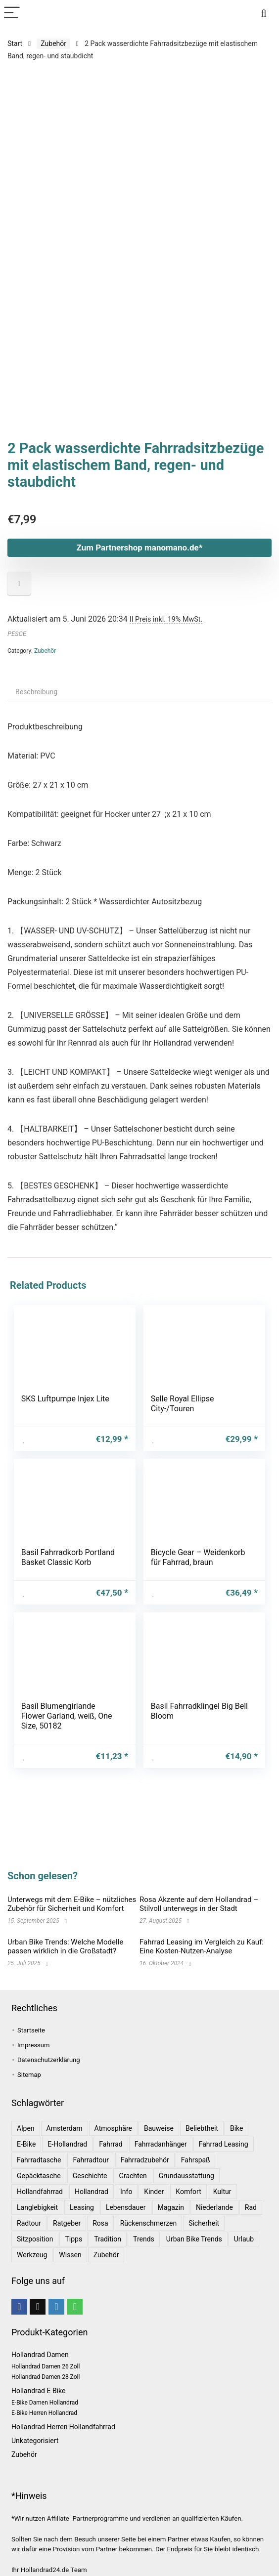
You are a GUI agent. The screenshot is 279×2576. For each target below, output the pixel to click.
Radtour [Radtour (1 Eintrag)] (29, 2223)
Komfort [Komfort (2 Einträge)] (188, 2192)
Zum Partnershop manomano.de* (140, 490)
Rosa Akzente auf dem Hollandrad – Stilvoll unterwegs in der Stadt (199, 1904)
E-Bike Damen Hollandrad (44, 2402)
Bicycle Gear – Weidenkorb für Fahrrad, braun (198, 1499)
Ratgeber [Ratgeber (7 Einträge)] (67, 2223)
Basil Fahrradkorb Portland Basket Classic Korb (68, 1499)
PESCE (16, 576)
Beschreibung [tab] (36, 634)
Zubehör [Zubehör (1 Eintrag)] (106, 2255)
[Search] (264, 13)
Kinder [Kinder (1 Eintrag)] (154, 2192)
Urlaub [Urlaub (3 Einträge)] (244, 2239)
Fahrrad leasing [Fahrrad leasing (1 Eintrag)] (223, 2144)
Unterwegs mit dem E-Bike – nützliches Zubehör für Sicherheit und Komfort (71, 1904)
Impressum (33, 2045)
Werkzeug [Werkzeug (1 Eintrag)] (32, 2255)
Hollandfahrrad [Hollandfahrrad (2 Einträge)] (40, 2192)
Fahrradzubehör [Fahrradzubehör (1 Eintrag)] (145, 2160)
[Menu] (12, 13)
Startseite (31, 2030)
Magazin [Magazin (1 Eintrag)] (171, 2207)
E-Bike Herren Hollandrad (44, 2412)
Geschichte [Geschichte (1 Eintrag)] (90, 2176)
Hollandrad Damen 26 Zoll (45, 2366)
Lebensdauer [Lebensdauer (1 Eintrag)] (126, 2207)
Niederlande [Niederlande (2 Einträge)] (214, 2207)
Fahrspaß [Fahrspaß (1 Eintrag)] (195, 2160)
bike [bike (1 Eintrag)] (236, 2128)
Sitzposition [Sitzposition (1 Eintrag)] (35, 2239)
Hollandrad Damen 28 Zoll (45, 2376)
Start (14, 43)
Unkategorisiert (34, 2441)
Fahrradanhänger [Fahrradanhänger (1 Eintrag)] (161, 2144)
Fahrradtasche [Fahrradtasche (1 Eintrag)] (39, 2160)
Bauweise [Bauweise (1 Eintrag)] (159, 2128)
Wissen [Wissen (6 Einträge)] (70, 2255)
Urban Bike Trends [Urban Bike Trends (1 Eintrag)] (194, 2239)
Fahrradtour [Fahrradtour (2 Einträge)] (90, 2160)
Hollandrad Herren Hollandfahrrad (63, 2427)
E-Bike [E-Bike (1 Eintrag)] (26, 2144)
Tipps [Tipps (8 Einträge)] (73, 2239)
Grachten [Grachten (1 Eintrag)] (132, 2176)
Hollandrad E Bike (38, 2391)
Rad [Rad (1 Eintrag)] (251, 2207)
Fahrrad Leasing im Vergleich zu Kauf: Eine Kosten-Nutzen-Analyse (202, 1946)
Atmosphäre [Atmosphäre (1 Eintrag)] (113, 2128)
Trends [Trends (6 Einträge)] (143, 2239)
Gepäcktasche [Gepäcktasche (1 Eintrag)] (39, 2176)
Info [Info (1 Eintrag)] (126, 2192)
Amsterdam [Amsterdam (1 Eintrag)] (64, 2128)
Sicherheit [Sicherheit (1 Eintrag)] (203, 2223)
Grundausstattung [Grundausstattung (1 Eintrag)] (186, 2176)
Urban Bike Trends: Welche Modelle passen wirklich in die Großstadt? (65, 1946)
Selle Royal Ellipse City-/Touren (182, 1345)
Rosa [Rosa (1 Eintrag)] (100, 2223)
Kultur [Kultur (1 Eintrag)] (222, 2192)
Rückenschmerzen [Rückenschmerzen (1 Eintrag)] (148, 2223)
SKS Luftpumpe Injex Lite (65, 1341)
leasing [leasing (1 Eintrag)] (82, 2207)
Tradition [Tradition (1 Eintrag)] (107, 2239)
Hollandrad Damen (40, 2355)
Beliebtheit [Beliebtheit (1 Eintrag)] (202, 2128)
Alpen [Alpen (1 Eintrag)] (26, 2128)
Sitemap (29, 2074)
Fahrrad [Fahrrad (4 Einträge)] (111, 2144)
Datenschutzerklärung (48, 2060)
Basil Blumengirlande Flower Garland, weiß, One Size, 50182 (66, 1658)
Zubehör (53, 43)
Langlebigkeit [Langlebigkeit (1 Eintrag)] (37, 2207)
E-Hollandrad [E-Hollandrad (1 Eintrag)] (67, 2144)
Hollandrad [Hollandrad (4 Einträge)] (91, 2192)
